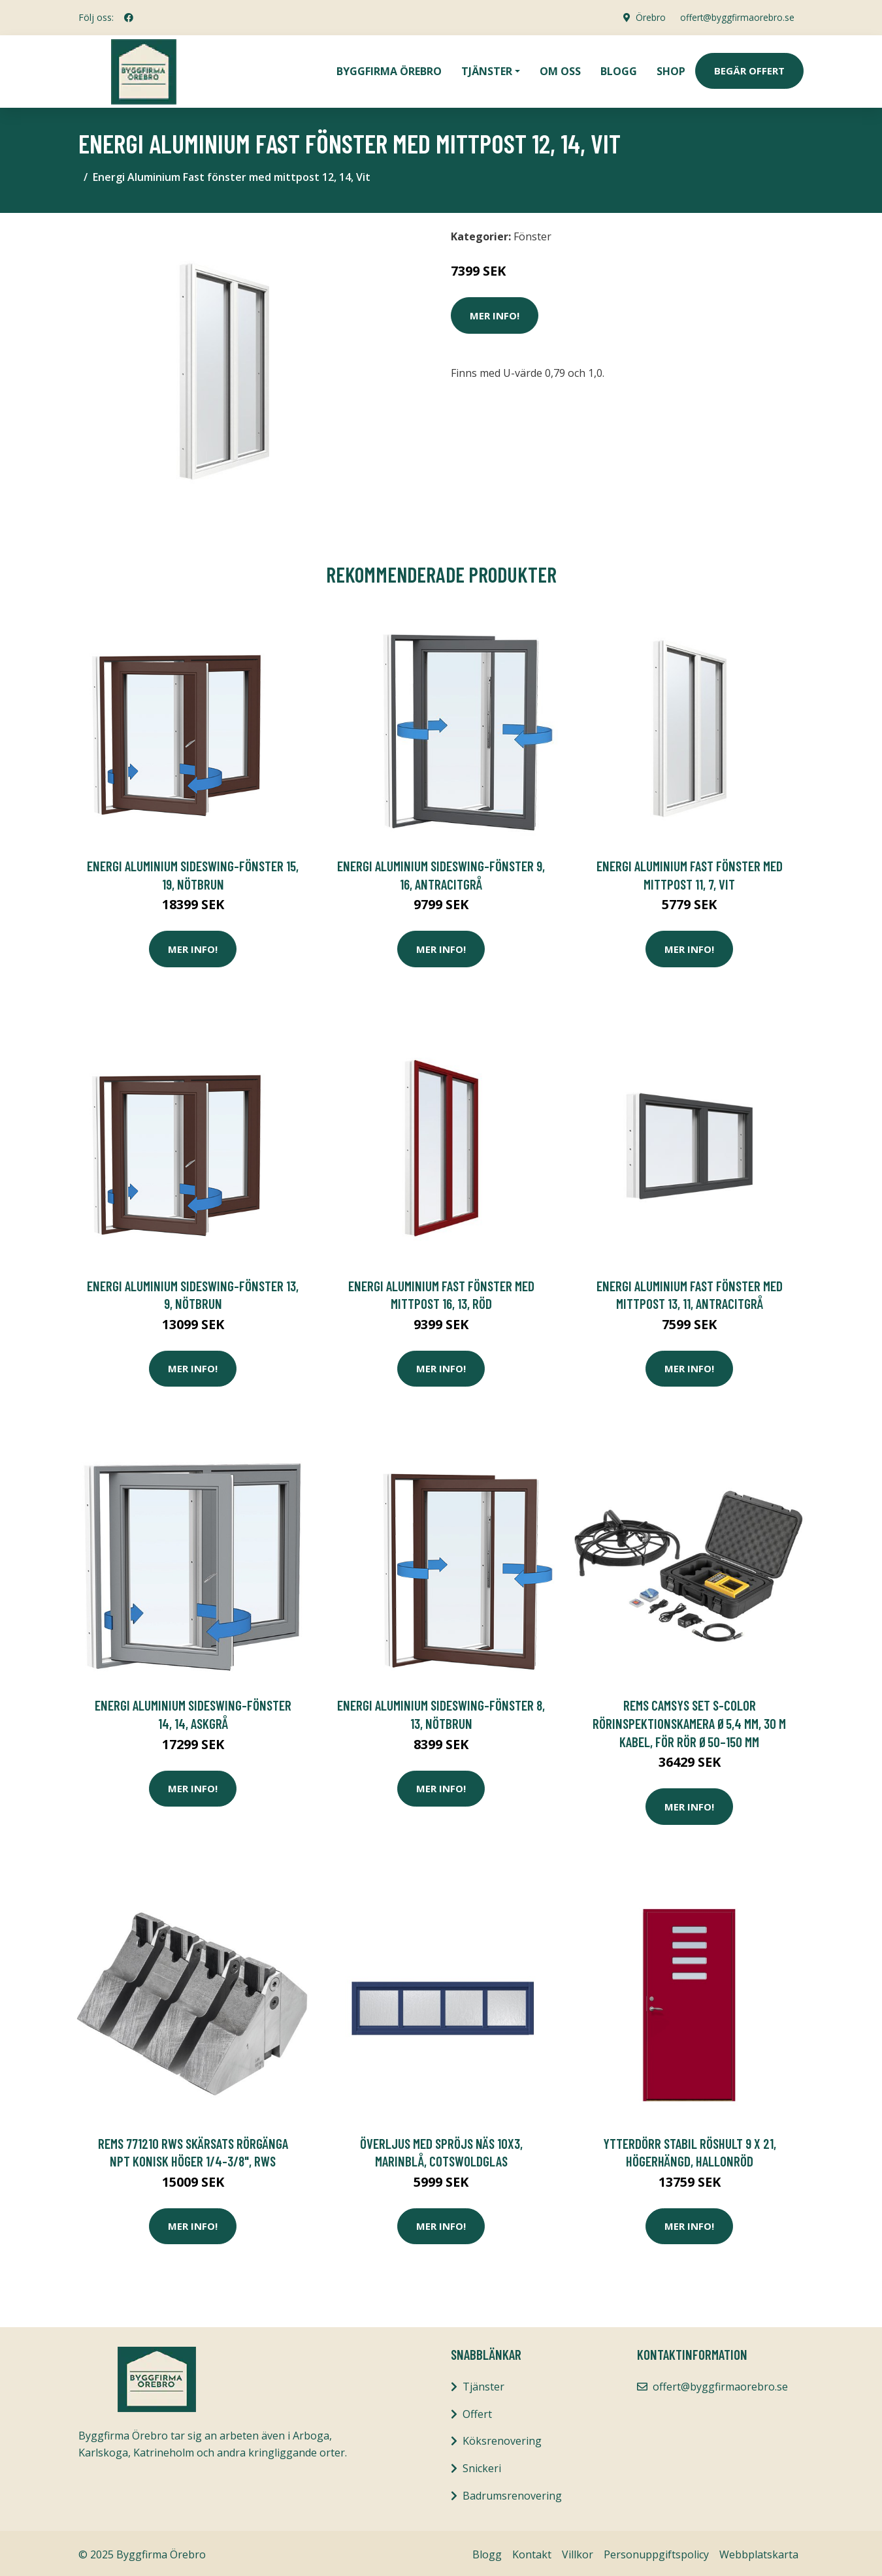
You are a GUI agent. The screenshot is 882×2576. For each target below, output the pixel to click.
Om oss (560, 69)
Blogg (618, 69)
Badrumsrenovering (512, 2492)
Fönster (532, 233)
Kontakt (531, 2551)
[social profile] (129, 17)
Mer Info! (494, 312)
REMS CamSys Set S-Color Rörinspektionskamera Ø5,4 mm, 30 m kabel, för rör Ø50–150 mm (689, 1720)
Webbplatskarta (758, 2551)
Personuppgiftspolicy (656, 2551)
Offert (477, 2411)
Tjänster (483, 2383)
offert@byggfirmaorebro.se (735, 17)
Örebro (647, 17)
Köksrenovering (502, 2437)
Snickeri (482, 2465)
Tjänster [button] (486, 69)
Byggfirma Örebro (389, 69)
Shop (671, 69)
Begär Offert (749, 69)
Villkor (577, 2551)
